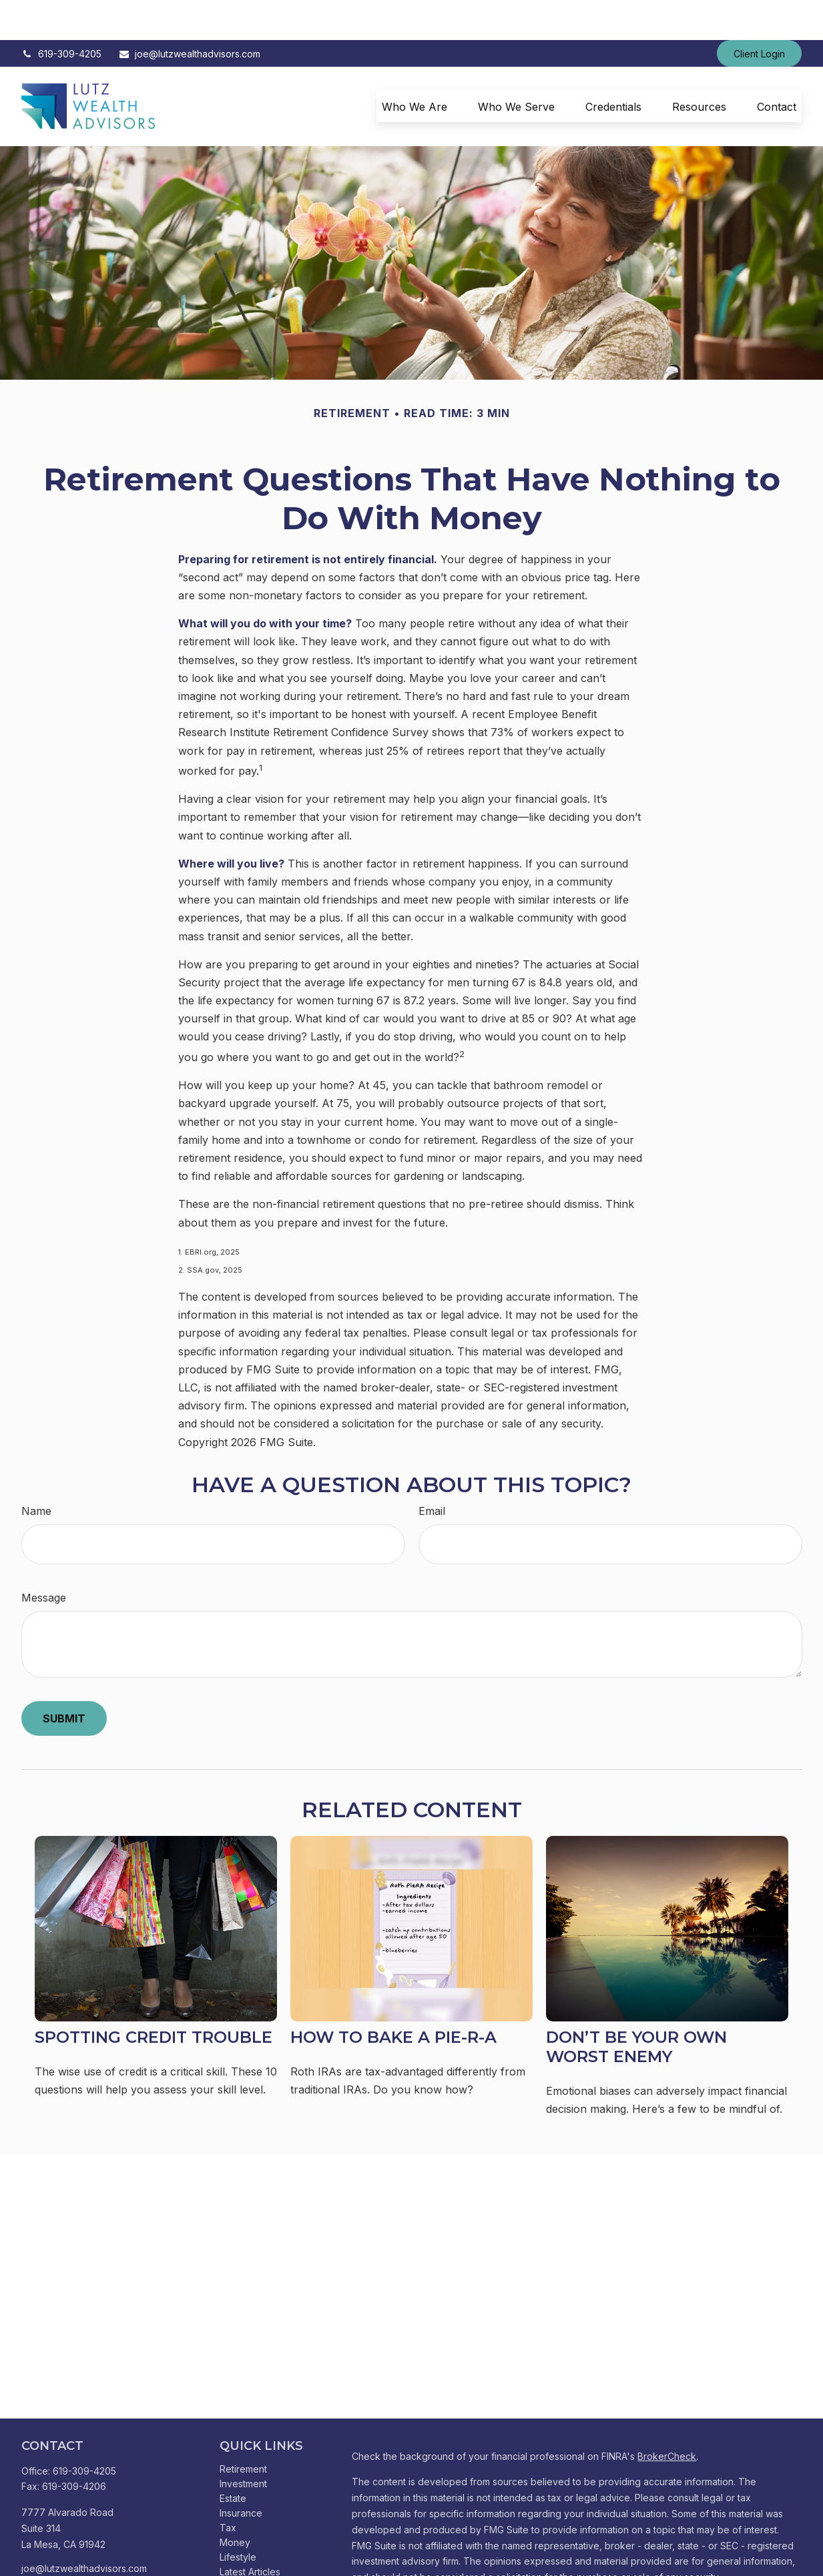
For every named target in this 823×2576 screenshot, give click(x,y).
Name (36, 1471)
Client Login (759, 13)
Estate (233, 2458)
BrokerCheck (666, 2416)
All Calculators (250, 2561)
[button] (414, 66)
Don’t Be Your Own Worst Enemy (636, 2006)
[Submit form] (64, 1678)
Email (432, 1471)
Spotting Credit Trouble (153, 1997)
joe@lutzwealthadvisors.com (189, 13)
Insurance (241, 2473)
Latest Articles (250, 2531)
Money (235, 2502)
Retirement (243, 2429)
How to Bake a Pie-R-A (393, 1997)
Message (43, 1557)
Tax (228, 2487)
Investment (243, 2443)
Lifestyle (238, 2517)
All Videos (242, 2546)
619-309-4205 (61, 13)
